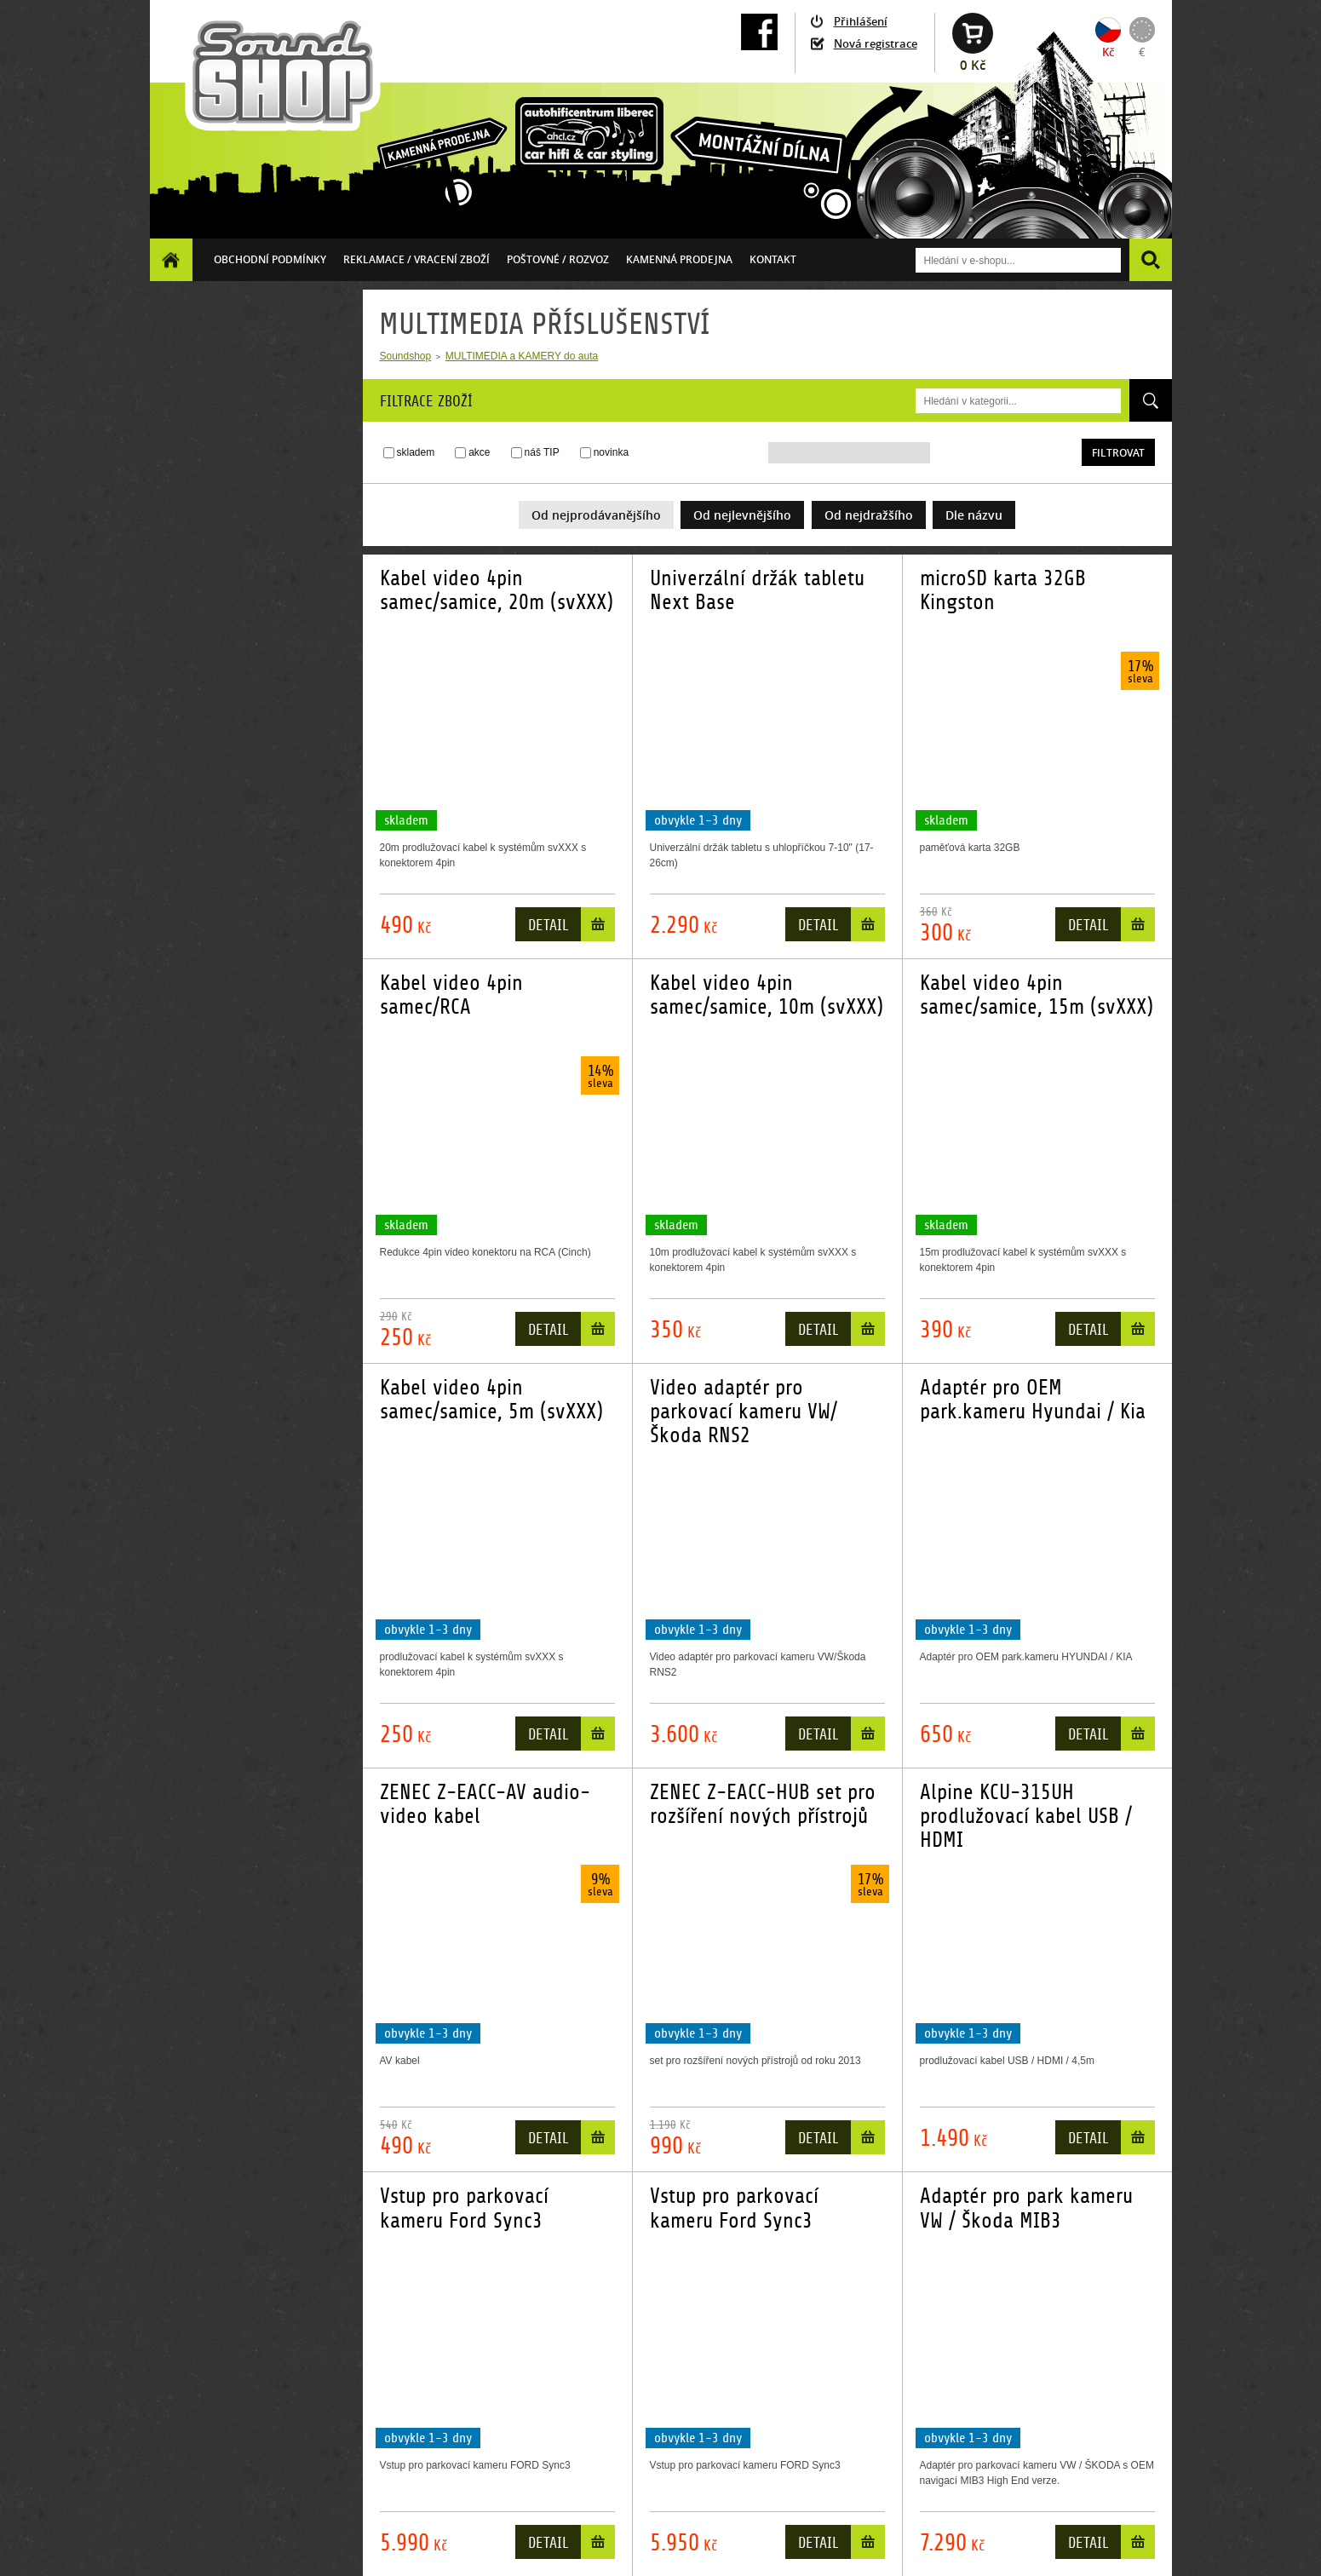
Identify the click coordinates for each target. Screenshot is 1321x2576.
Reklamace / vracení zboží (416, 259)
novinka (611, 452)
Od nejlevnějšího (742, 515)
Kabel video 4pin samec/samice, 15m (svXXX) (1036, 995)
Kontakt (773, 259)
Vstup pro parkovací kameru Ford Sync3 (464, 2208)
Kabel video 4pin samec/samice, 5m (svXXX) (491, 1399)
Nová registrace (875, 43)
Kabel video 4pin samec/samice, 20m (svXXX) (496, 590)
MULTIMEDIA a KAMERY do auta (521, 356)
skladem (416, 452)
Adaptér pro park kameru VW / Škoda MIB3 (1026, 2208)
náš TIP (542, 452)
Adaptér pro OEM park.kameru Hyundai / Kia (1033, 1399)
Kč (1108, 52)
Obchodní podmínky (270, 259)
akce (479, 452)
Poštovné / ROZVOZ (558, 259)
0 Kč (972, 65)
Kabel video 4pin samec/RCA (451, 995)
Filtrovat (1118, 453)
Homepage (171, 259)
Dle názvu (973, 515)
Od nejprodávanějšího (596, 515)
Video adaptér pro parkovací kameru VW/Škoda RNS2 (743, 1412)
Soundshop (406, 356)
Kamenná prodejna (679, 259)
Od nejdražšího (868, 515)
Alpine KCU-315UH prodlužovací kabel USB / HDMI (1026, 1816)
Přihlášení (860, 21)
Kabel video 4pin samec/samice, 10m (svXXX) (766, 995)
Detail (548, 925)
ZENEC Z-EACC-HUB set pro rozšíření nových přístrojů (763, 1804)
